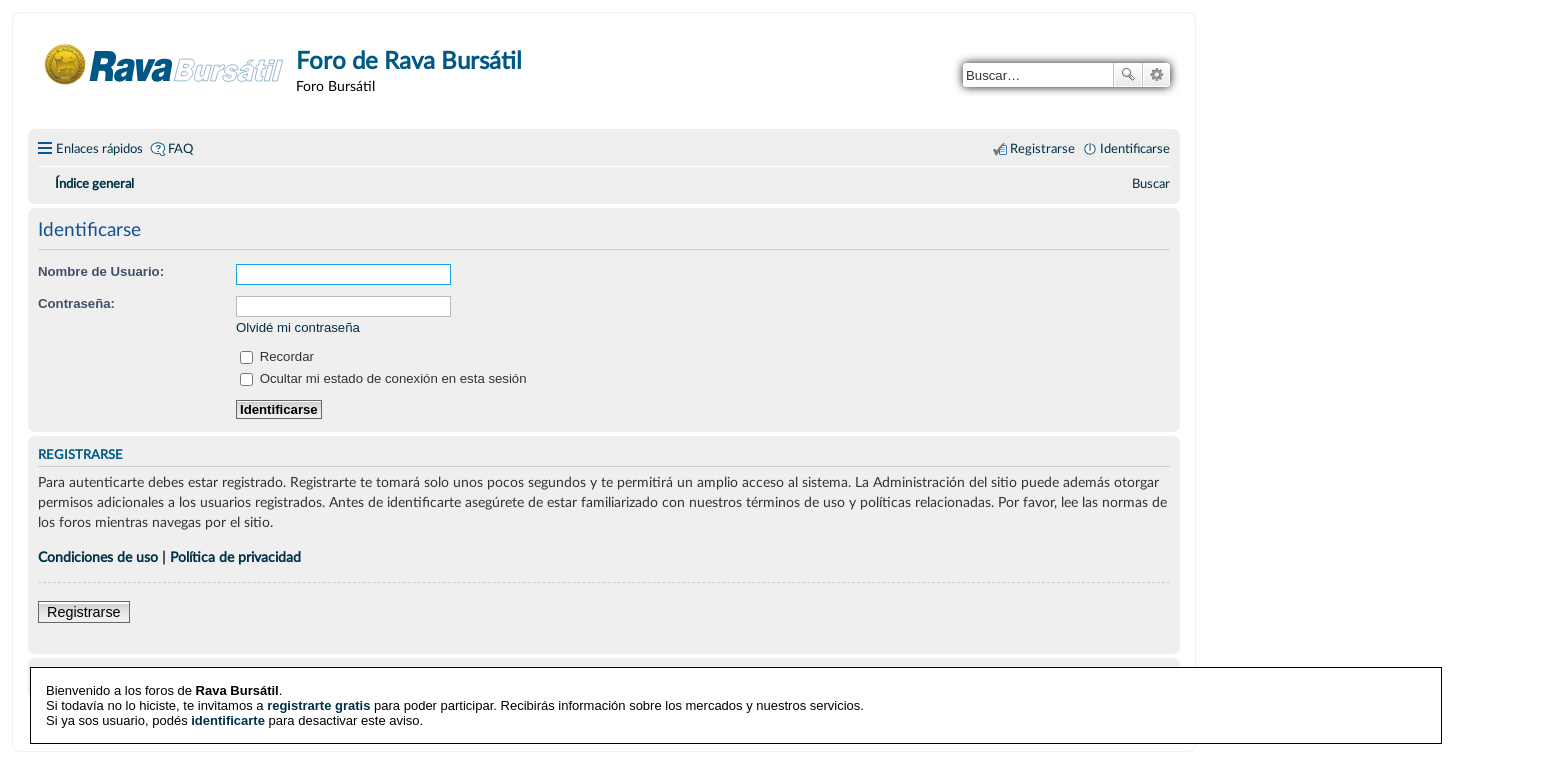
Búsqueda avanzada (1156, 75)
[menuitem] (1151, 184)
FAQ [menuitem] (180, 149)
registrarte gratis (318, 705)
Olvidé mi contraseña (298, 327)
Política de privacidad (235, 557)
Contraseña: (76, 303)
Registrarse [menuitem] (1042, 149)
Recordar (277, 356)
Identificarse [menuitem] (1135, 149)
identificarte (228, 720)
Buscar (1128, 75)
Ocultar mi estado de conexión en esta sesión (383, 378)
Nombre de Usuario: (101, 271)
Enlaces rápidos (99, 149)
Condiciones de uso (98, 557)
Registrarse (84, 612)
